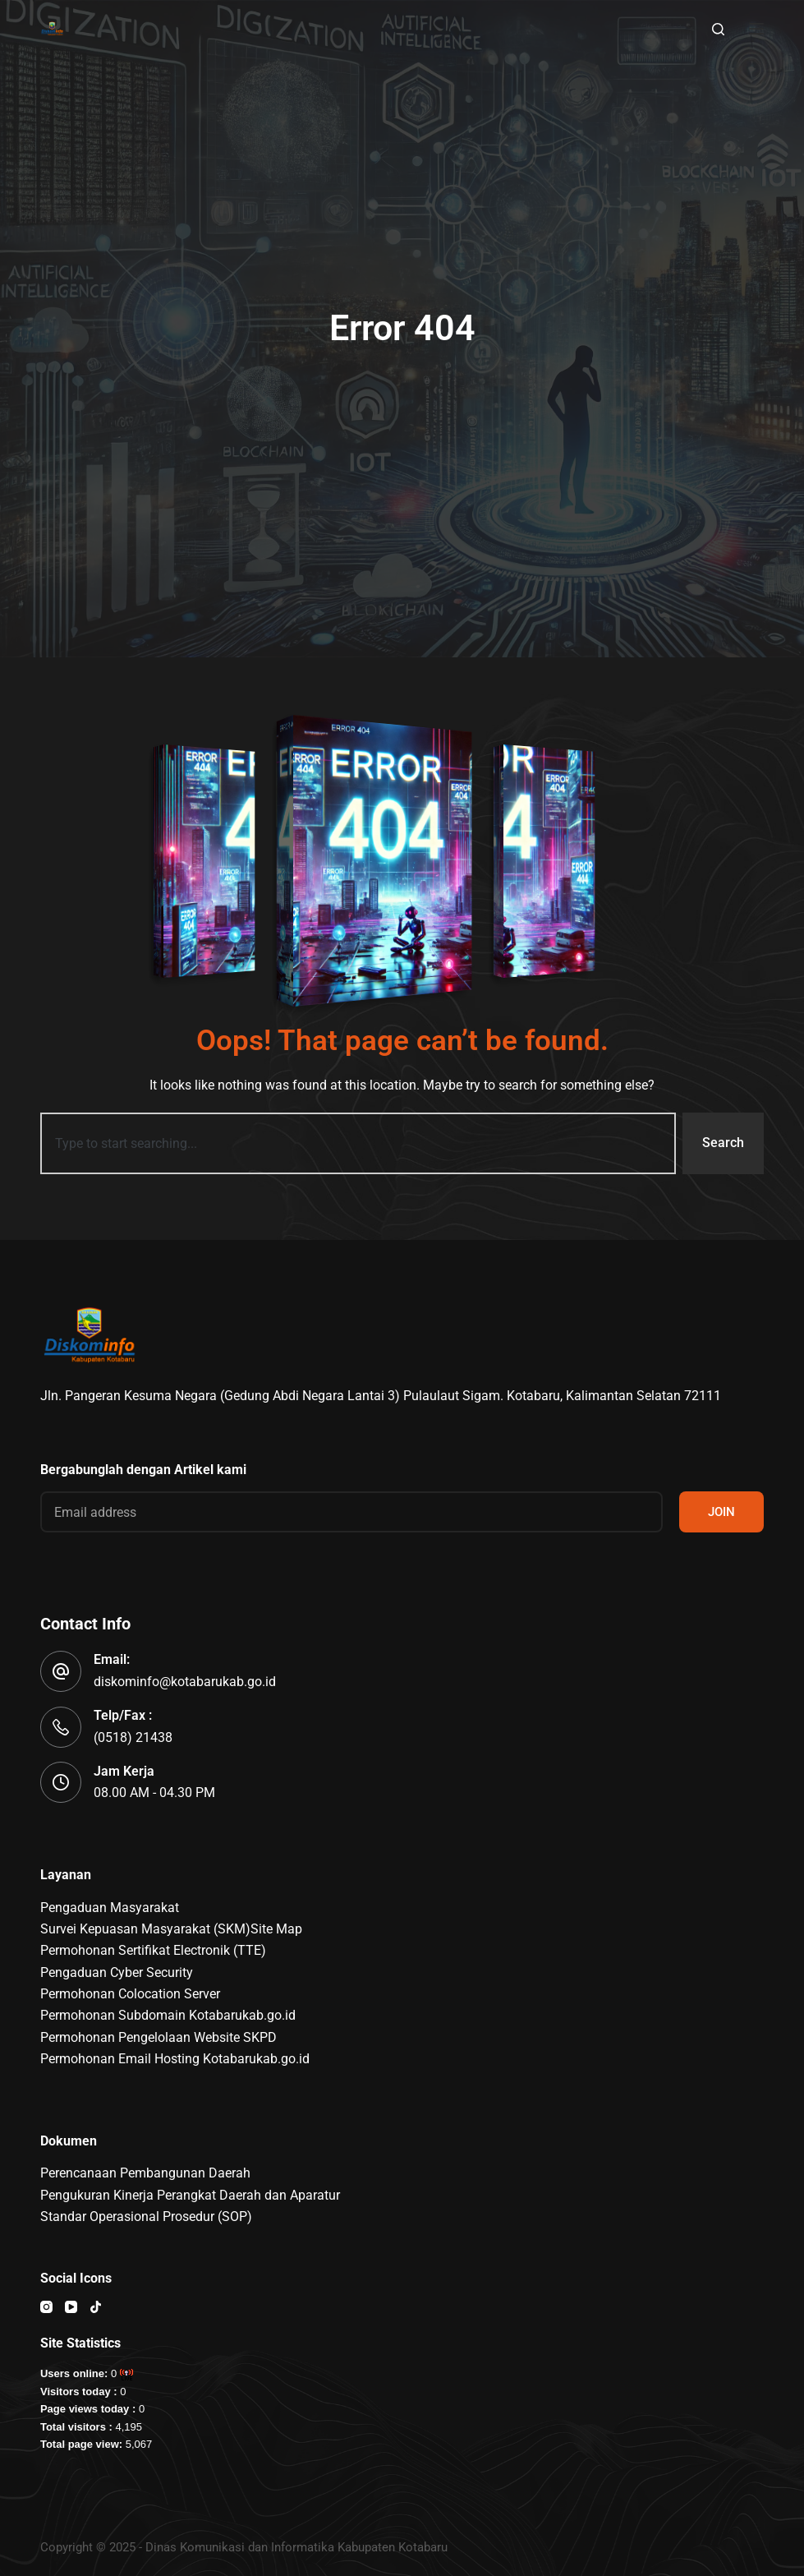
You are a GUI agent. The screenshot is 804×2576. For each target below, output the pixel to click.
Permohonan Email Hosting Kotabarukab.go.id (175, 2059)
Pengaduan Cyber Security (116, 1972)
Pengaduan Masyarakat (109, 1907)
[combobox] (358, 1143)
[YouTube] (71, 2307)
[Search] (718, 29)
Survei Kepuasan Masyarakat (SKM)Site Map (171, 1929)
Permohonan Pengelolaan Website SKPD (158, 2037)
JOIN (721, 1512)
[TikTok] (96, 2307)
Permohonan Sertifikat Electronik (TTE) (153, 1950)
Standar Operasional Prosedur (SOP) (146, 2216)
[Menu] (756, 28)
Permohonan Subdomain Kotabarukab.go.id (168, 2015)
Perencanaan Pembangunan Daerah (145, 2173)
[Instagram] (46, 2307)
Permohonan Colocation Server (130, 1994)
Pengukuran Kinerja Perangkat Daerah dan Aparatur (190, 2195)
